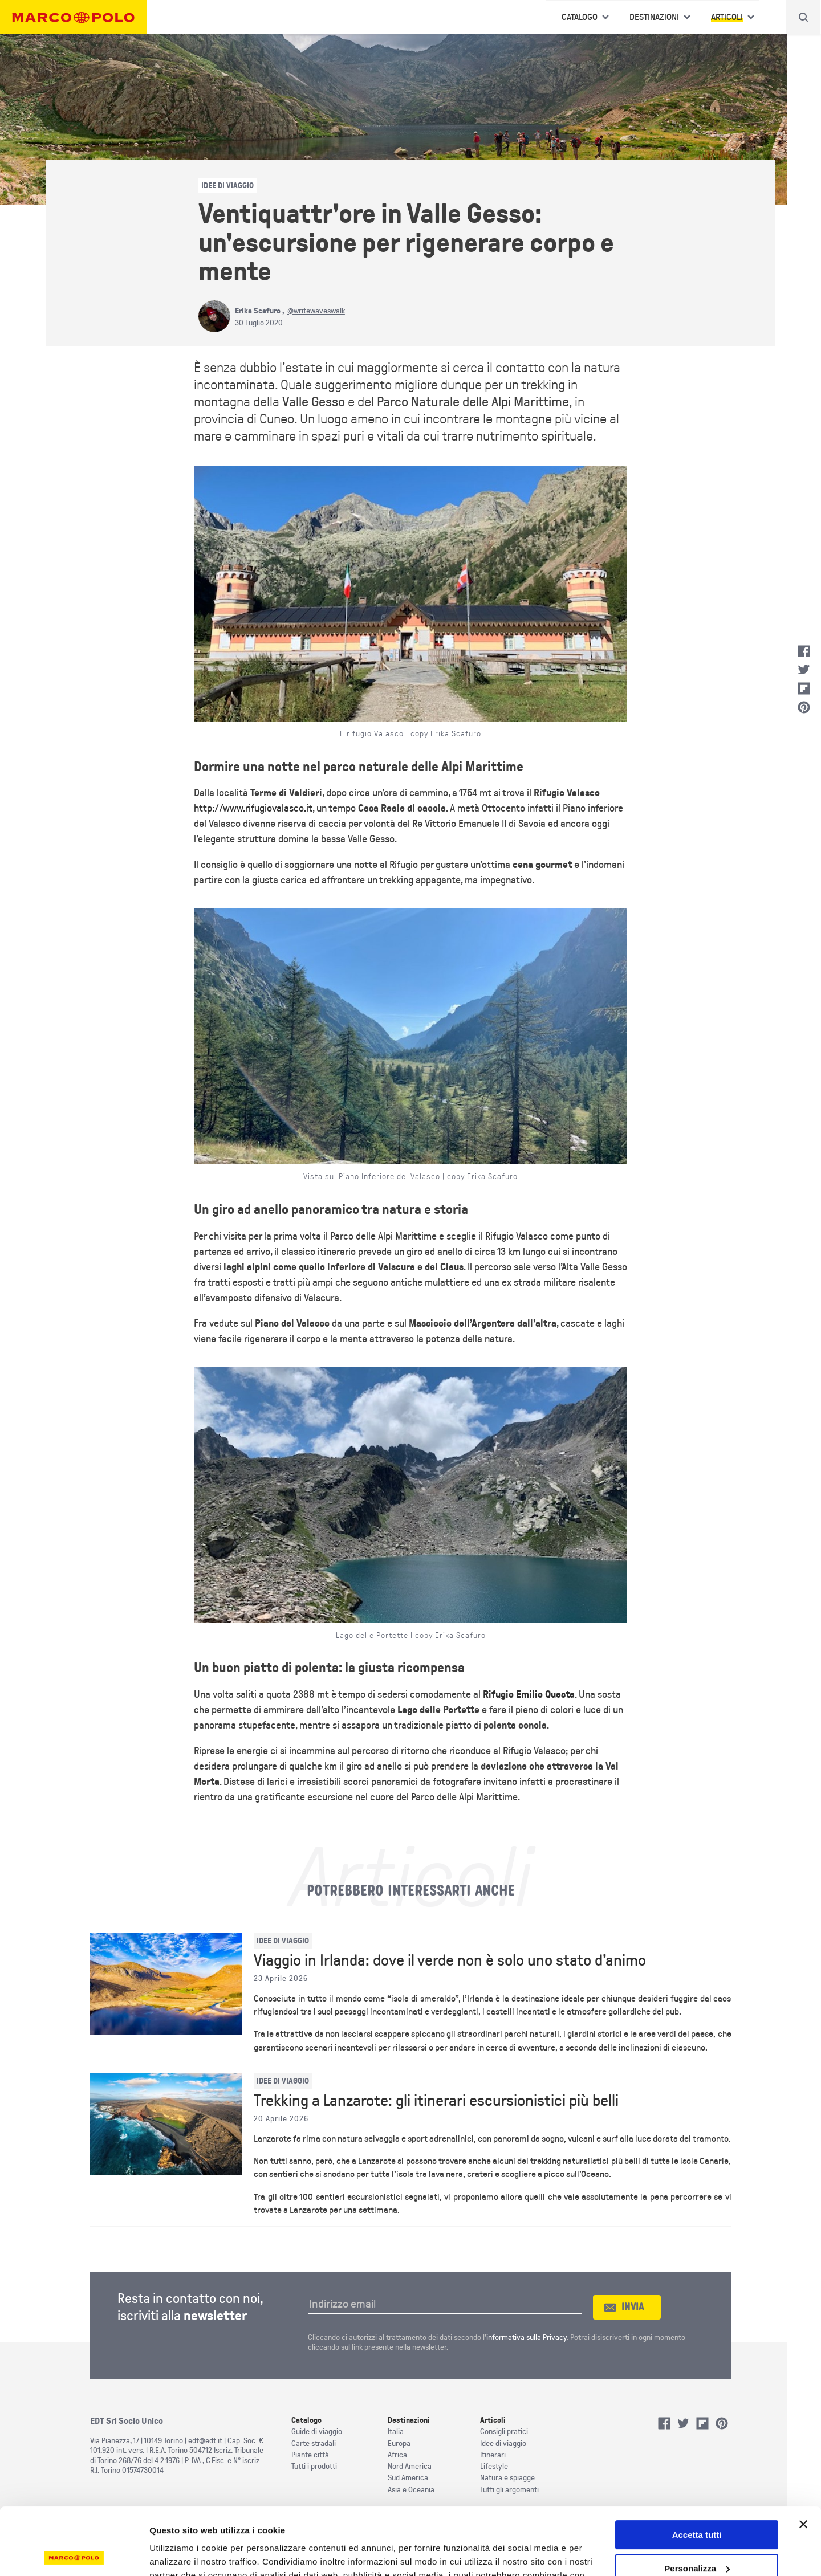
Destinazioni (654, 17)
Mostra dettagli (180, 2553)
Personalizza (697, 2501)
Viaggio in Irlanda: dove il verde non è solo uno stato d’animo (450, 1960)
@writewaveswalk (316, 311)
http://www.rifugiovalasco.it (253, 808)
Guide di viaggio (316, 2431)
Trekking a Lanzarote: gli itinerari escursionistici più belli (436, 2100)
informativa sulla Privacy (526, 2337)
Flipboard (804, 688)
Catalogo (580, 17)
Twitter (804, 669)
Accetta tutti (697, 2468)
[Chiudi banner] (803, 2457)
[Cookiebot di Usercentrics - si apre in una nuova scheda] (74, 2553)
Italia (396, 2431)
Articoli (727, 17)
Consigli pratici (504, 2431)
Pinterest (804, 707)
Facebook (804, 651)
